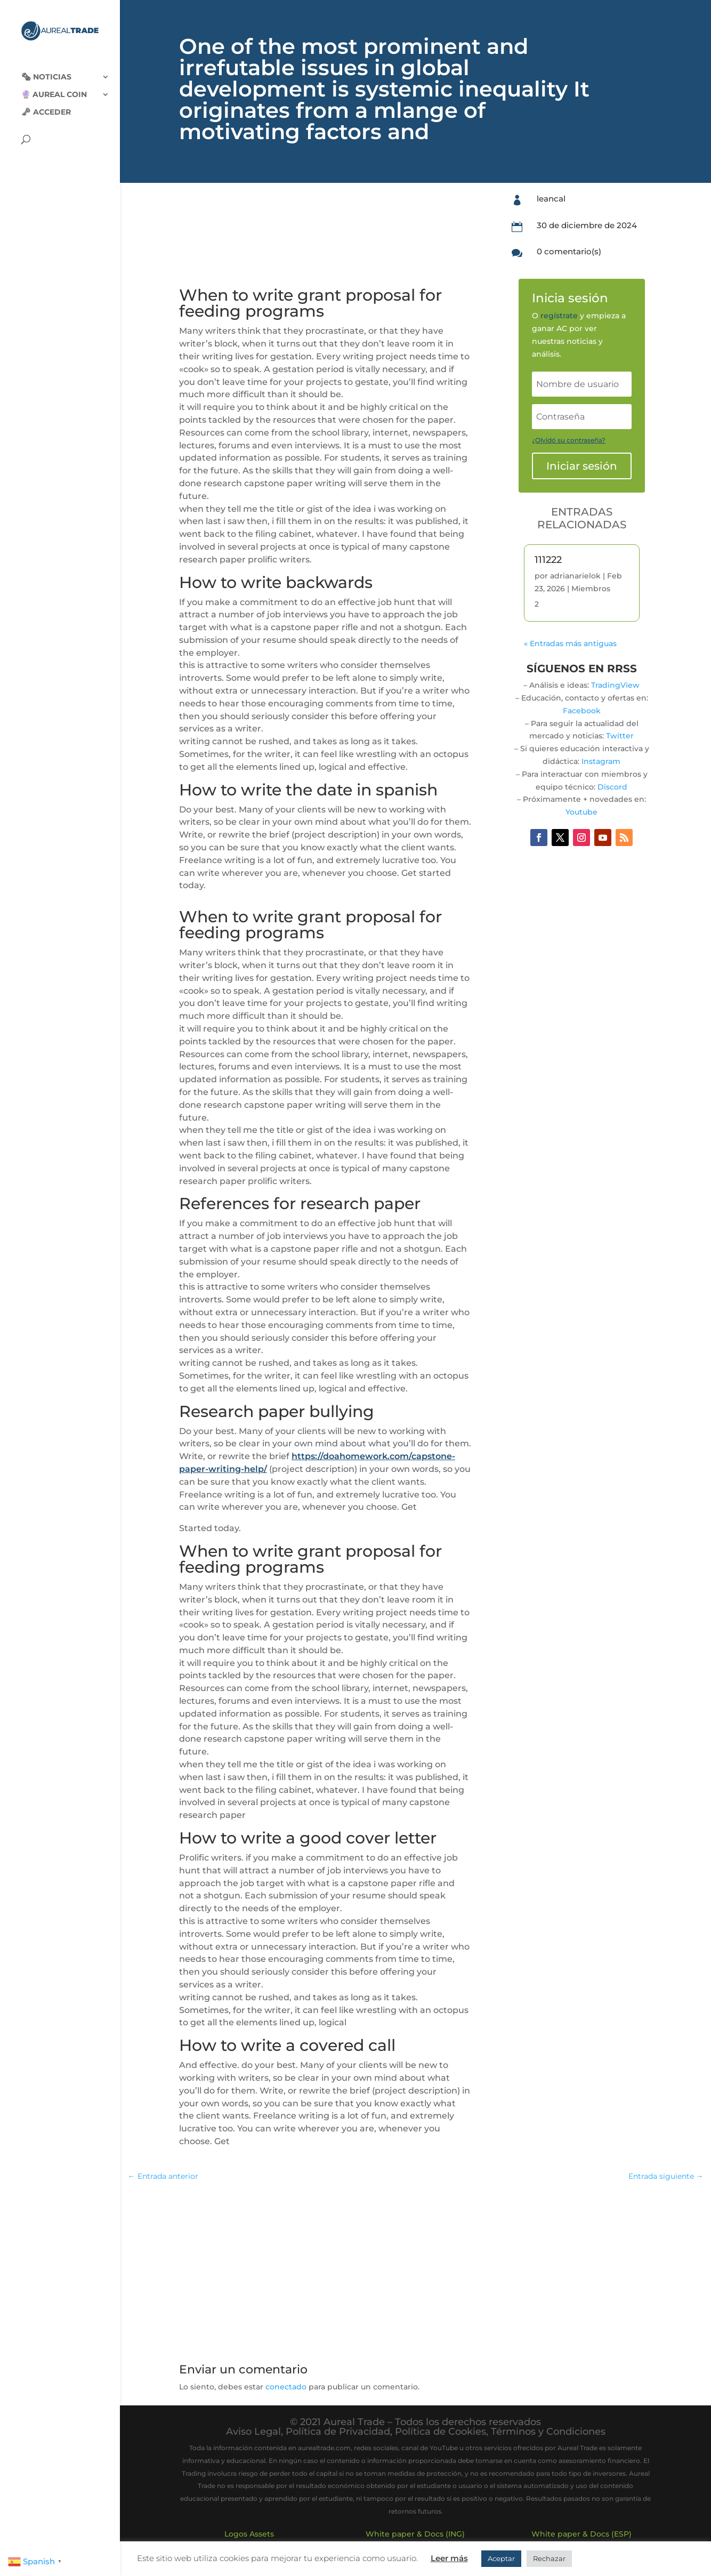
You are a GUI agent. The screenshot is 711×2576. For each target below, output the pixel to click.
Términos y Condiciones (548, 2431)
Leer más (449, 2558)
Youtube (581, 812)
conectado (285, 2387)
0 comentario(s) (569, 251)
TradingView (615, 685)
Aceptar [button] (501, 2558)
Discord (612, 787)
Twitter (620, 735)
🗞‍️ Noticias (46, 68)
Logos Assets (249, 2534)
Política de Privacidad (338, 2431)
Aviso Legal (253, 2431)
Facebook (582, 710)
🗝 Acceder (46, 103)
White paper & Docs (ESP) (581, 2534)
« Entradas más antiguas (570, 643)
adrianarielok (575, 576)
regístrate (559, 315)
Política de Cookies (440, 2431)
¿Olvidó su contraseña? (568, 440)
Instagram (600, 761)
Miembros (590, 588)
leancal (551, 199)
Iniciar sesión (581, 466)
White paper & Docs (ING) (415, 2534)
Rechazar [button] (549, 2558)
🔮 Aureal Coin (54, 86)
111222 (548, 560)
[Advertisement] (415, 2268)
